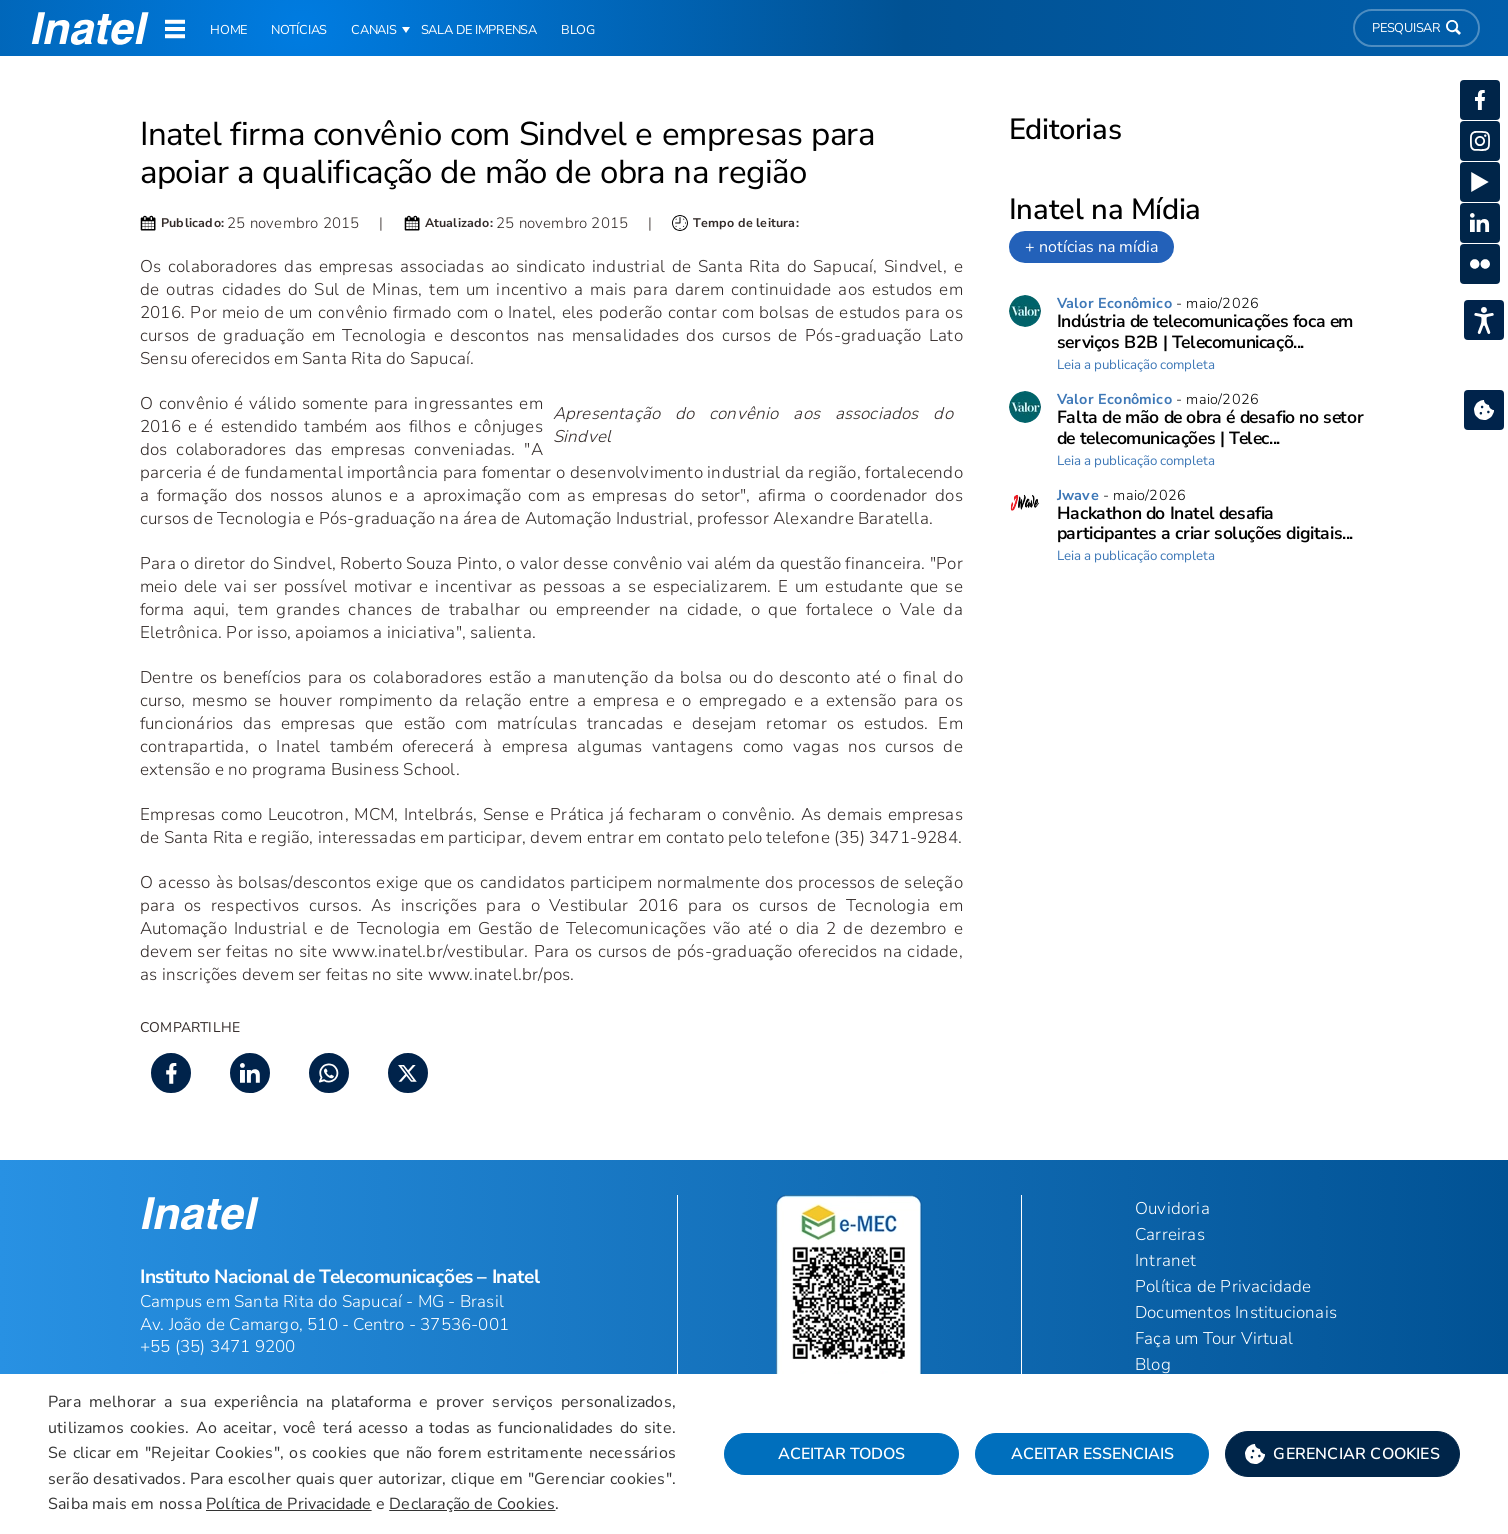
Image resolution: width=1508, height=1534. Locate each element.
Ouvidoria (1172, 1208)
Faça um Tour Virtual (1214, 1338)
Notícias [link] (299, 30)
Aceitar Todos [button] (841, 1454)
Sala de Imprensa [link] (479, 30)
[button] (1342, 1454)
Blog (1153, 1364)
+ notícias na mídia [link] (1091, 247)
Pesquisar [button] (1416, 28)
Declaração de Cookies (472, 1504)
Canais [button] (374, 30)
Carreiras (1170, 1234)
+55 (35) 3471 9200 (218, 1346)
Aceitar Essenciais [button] (1092, 1454)
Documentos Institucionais (1236, 1312)
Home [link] (228, 30)
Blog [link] (578, 30)
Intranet (1166, 1260)
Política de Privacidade (289, 1504)
